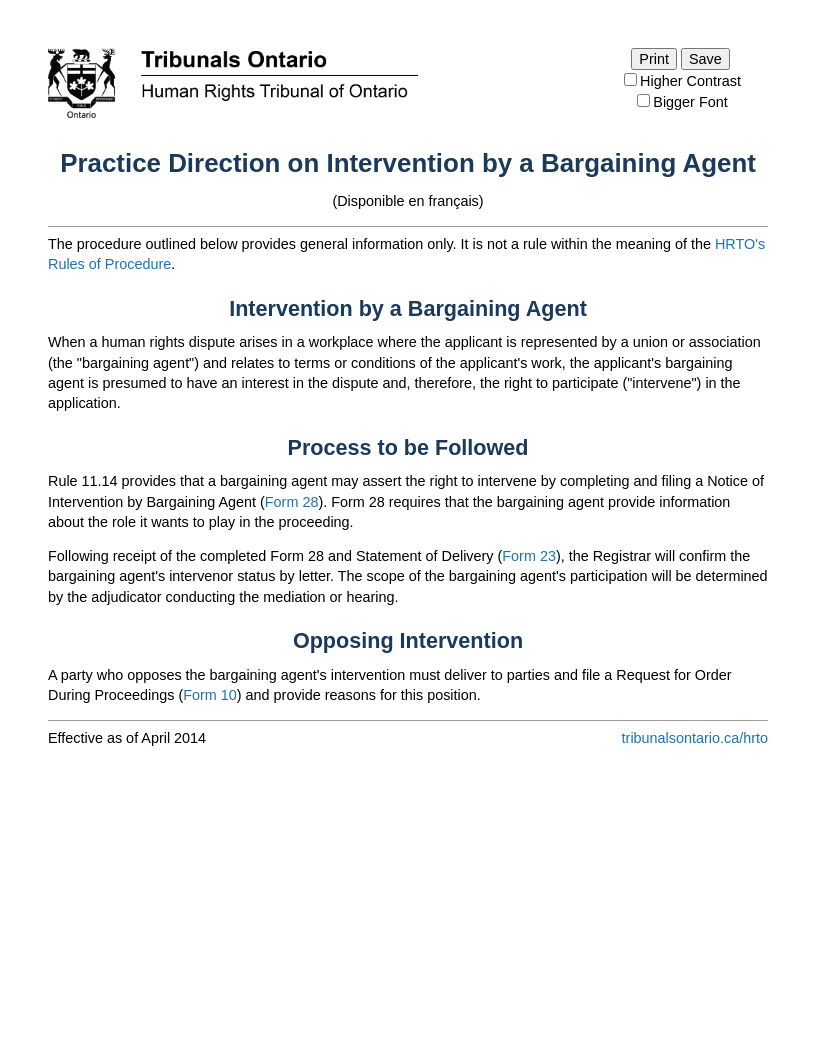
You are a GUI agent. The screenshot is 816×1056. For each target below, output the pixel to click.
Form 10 (210, 695)
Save (705, 59)
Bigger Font (690, 102)
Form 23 (529, 556)
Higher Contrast (690, 81)
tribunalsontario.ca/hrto (695, 738)
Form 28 (292, 502)
